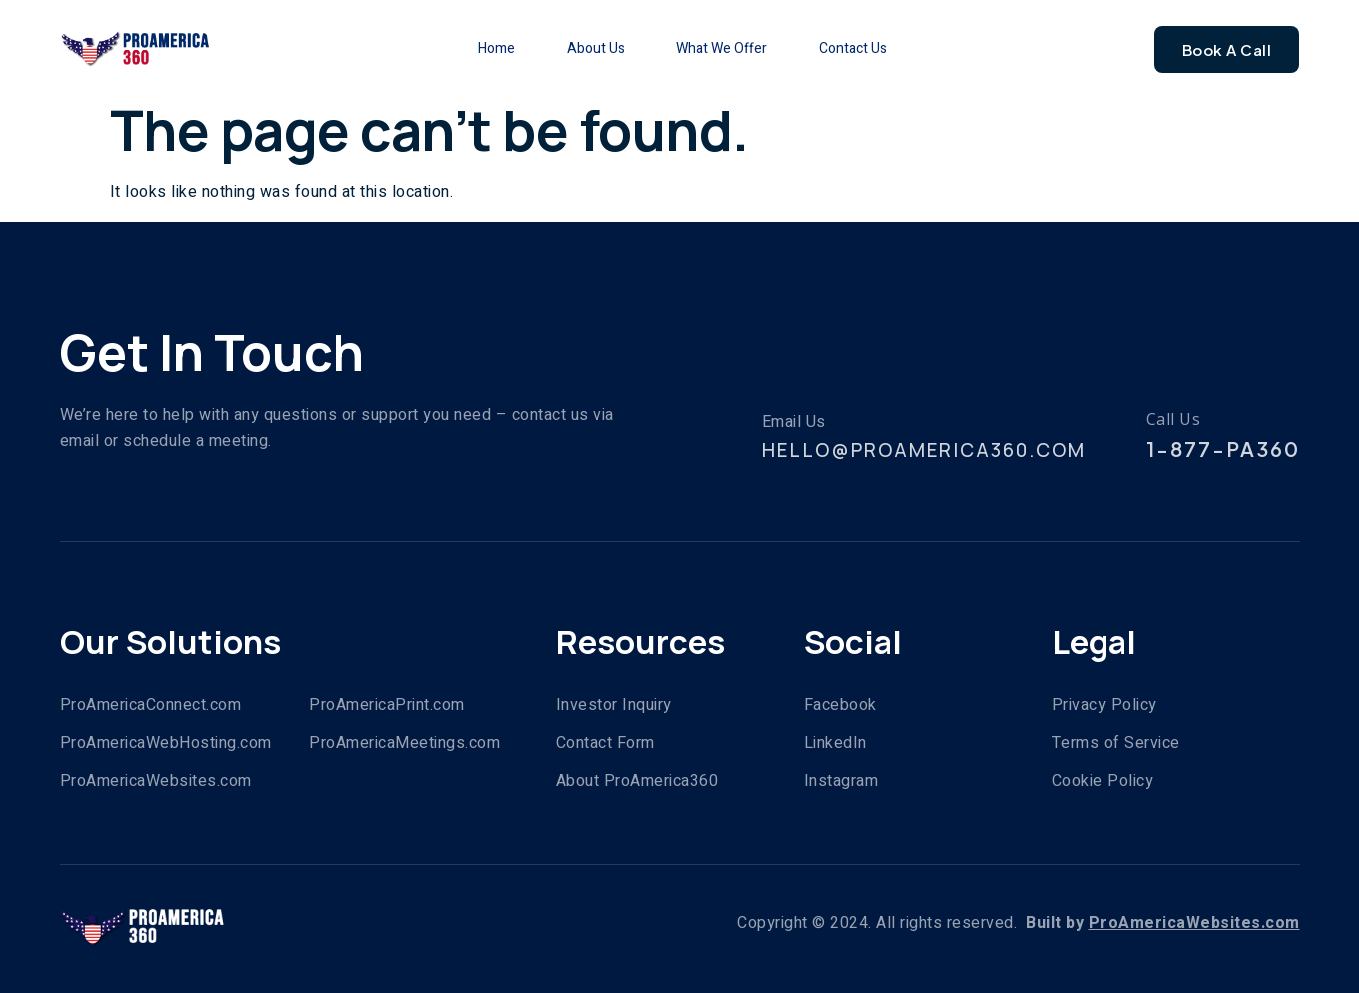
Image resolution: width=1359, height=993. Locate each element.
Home (474, 48)
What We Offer (724, 48)
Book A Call (1227, 49)
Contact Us (868, 48)
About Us (586, 48)
